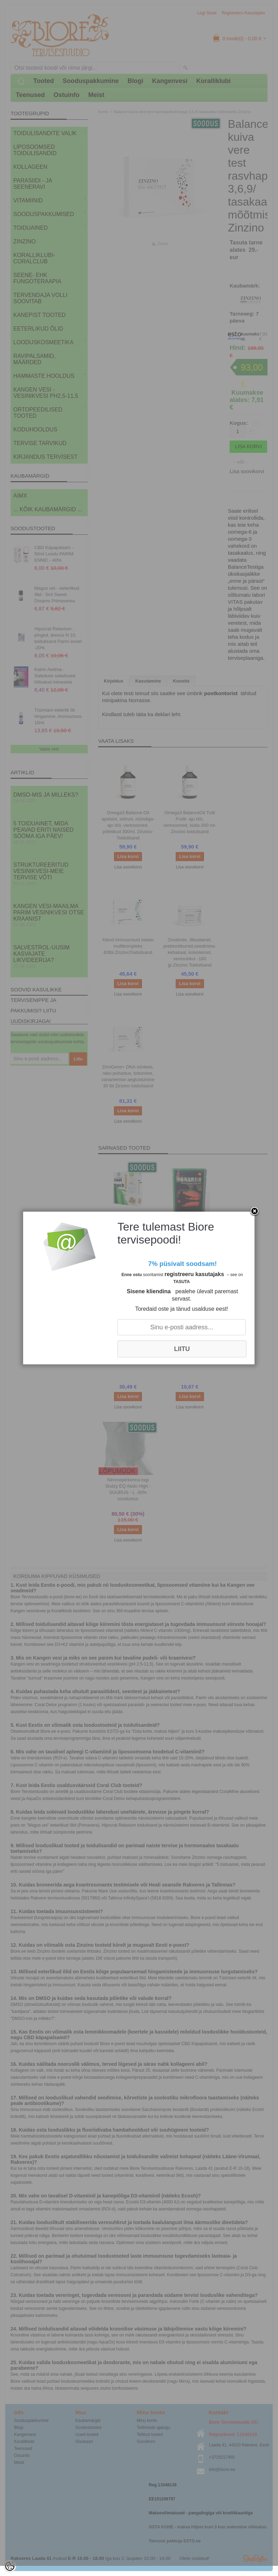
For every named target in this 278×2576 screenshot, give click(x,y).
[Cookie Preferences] (10, 2566)
